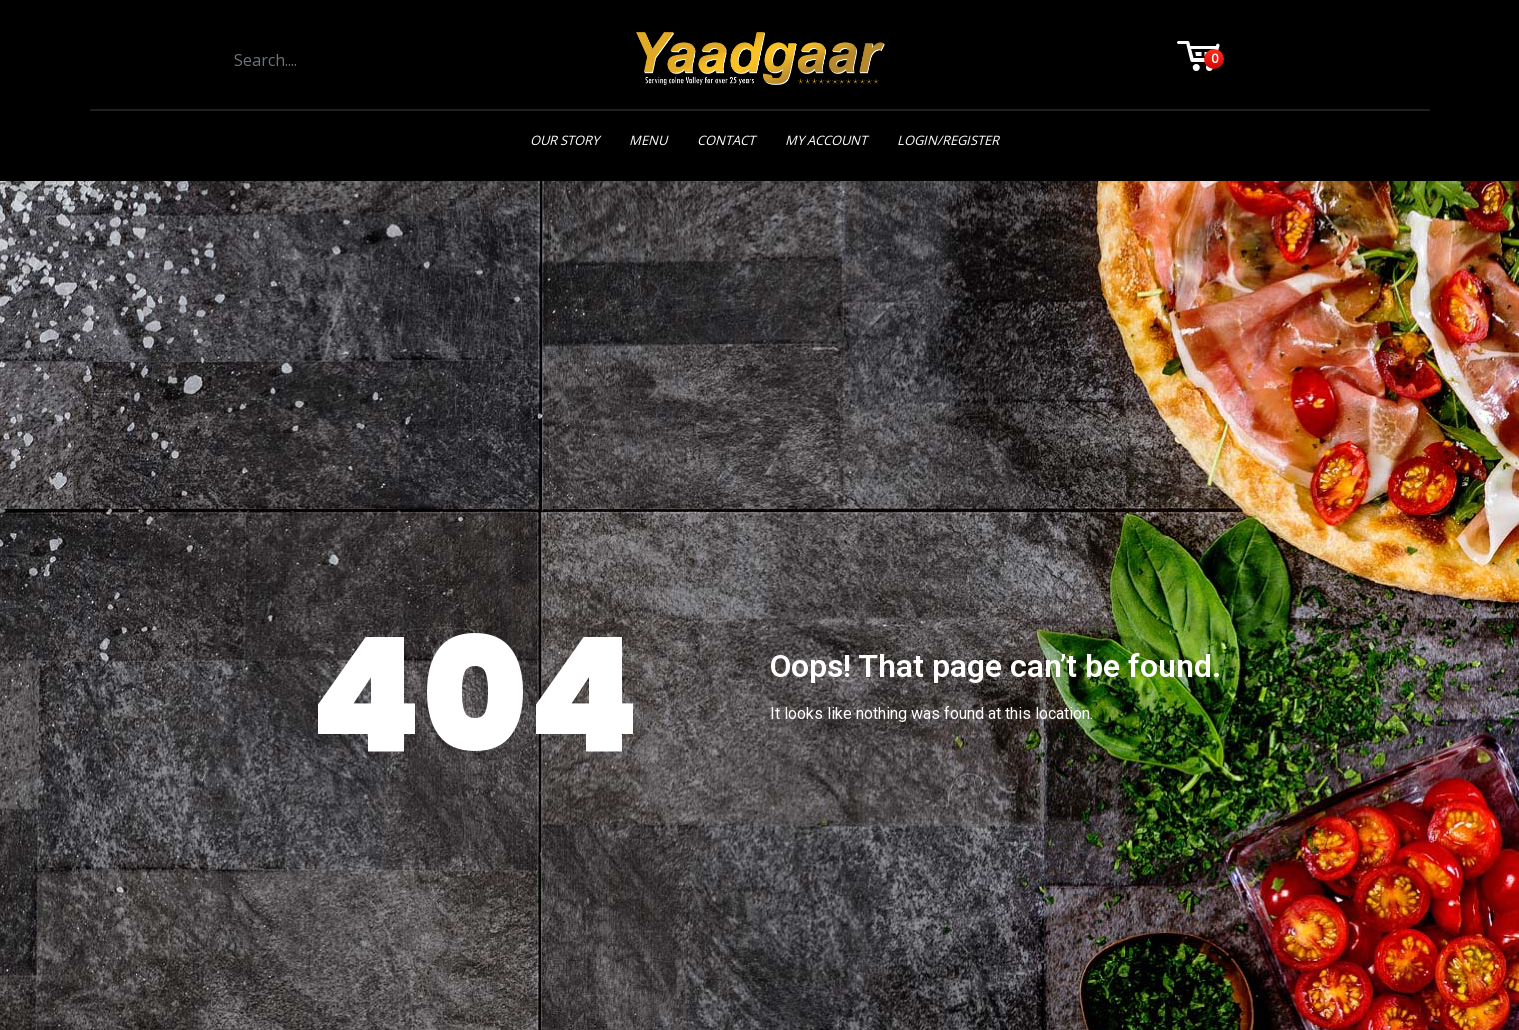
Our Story (564, 140)
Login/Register (948, 140)
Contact (726, 140)
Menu (648, 140)
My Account (826, 140)
